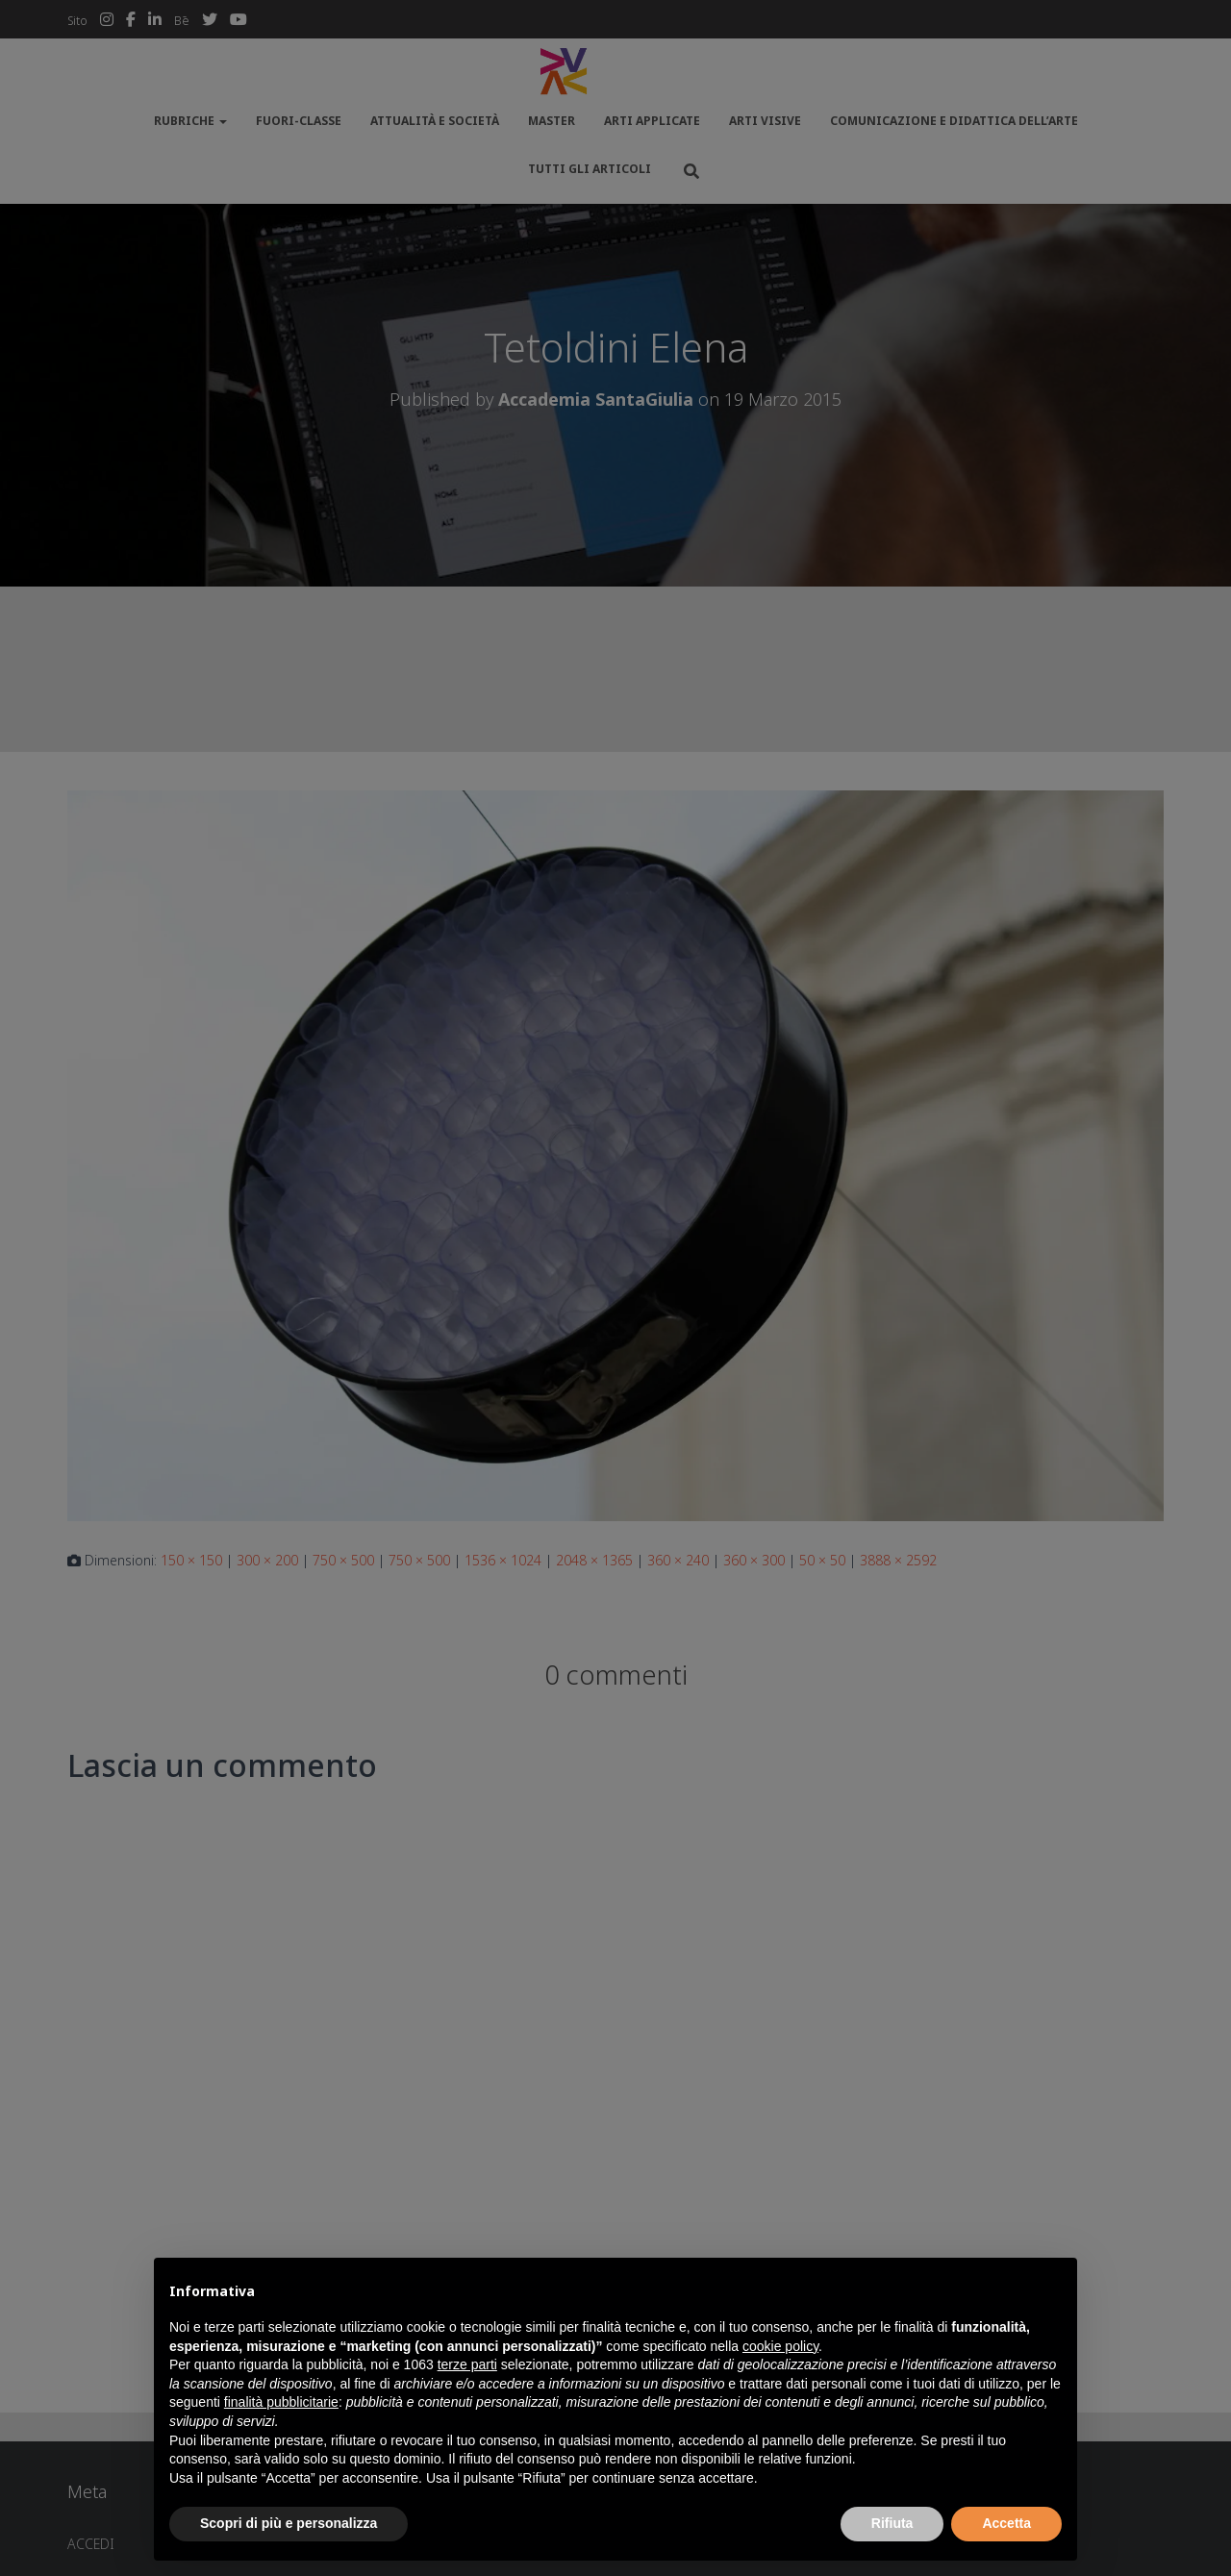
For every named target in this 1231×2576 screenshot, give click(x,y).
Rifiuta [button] (892, 2523)
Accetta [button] (1006, 2523)
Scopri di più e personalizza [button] (288, 2523)
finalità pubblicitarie (281, 2402)
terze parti (467, 2364)
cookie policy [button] (780, 2346)
